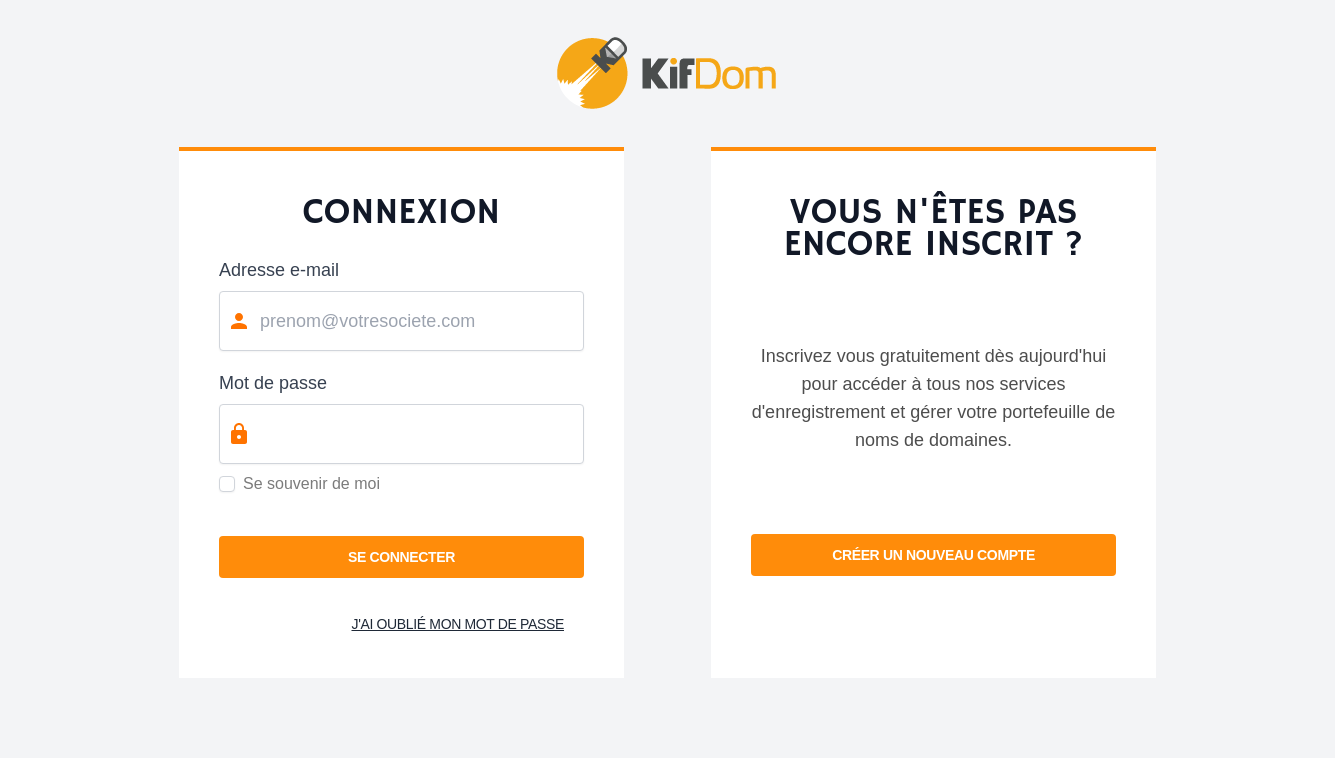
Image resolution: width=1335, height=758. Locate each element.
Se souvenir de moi (311, 483)
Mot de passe (273, 383)
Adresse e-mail (279, 270)
